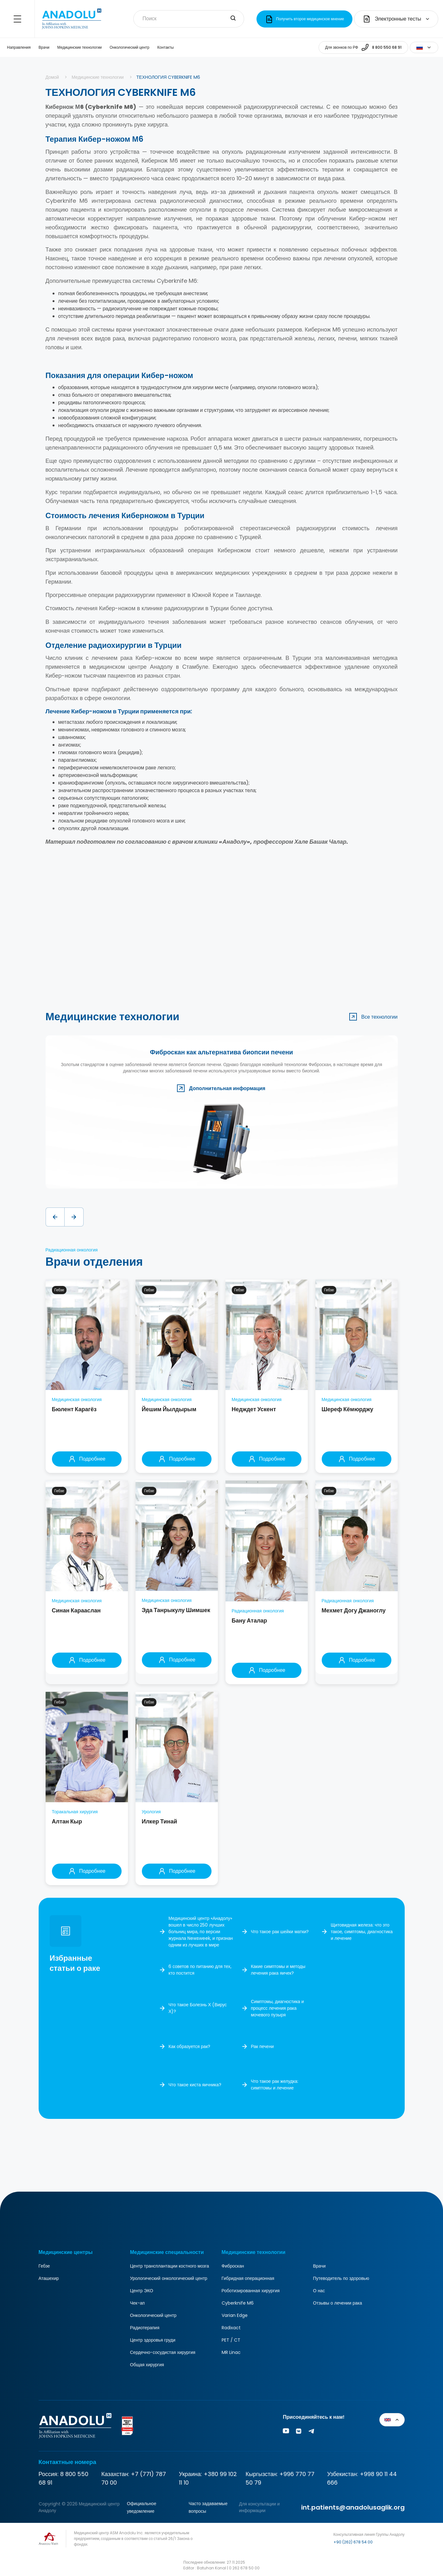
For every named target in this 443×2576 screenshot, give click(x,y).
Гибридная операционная (248, 2278)
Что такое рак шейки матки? (280, 1931)
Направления (19, 47)
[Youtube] (286, 2432)
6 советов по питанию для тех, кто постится (199, 1969)
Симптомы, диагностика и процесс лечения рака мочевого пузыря (277, 2008)
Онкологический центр (129, 47)
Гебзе (44, 2266)
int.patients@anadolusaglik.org (353, 2507)
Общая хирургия (147, 2365)
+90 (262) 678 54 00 (353, 2542)
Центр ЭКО (141, 2290)
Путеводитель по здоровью (341, 2278)
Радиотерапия (145, 2328)
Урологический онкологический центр (168, 2278)
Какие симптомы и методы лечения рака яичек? (278, 1969)
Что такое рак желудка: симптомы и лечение (274, 2084)
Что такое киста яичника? (194, 2085)
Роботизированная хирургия (251, 2290)
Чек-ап (137, 2303)
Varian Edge (235, 2315)
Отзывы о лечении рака (337, 2303)
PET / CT (231, 2340)
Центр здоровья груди (152, 2340)
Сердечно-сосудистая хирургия (162, 2352)
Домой (52, 77)
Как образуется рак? (189, 2046)
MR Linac (231, 2352)
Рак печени (262, 2046)
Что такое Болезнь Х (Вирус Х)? (197, 2008)
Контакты (165, 47)
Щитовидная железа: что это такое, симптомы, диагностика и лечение (362, 1931)
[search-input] (233, 18)
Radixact (231, 2328)
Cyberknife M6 (238, 2303)
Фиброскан (233, 2266)
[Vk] (298, 2432)
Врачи (44, 47)
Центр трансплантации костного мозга (169, 2266)
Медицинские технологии (79, 47)
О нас (319, 2290)
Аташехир (49, 2278)
